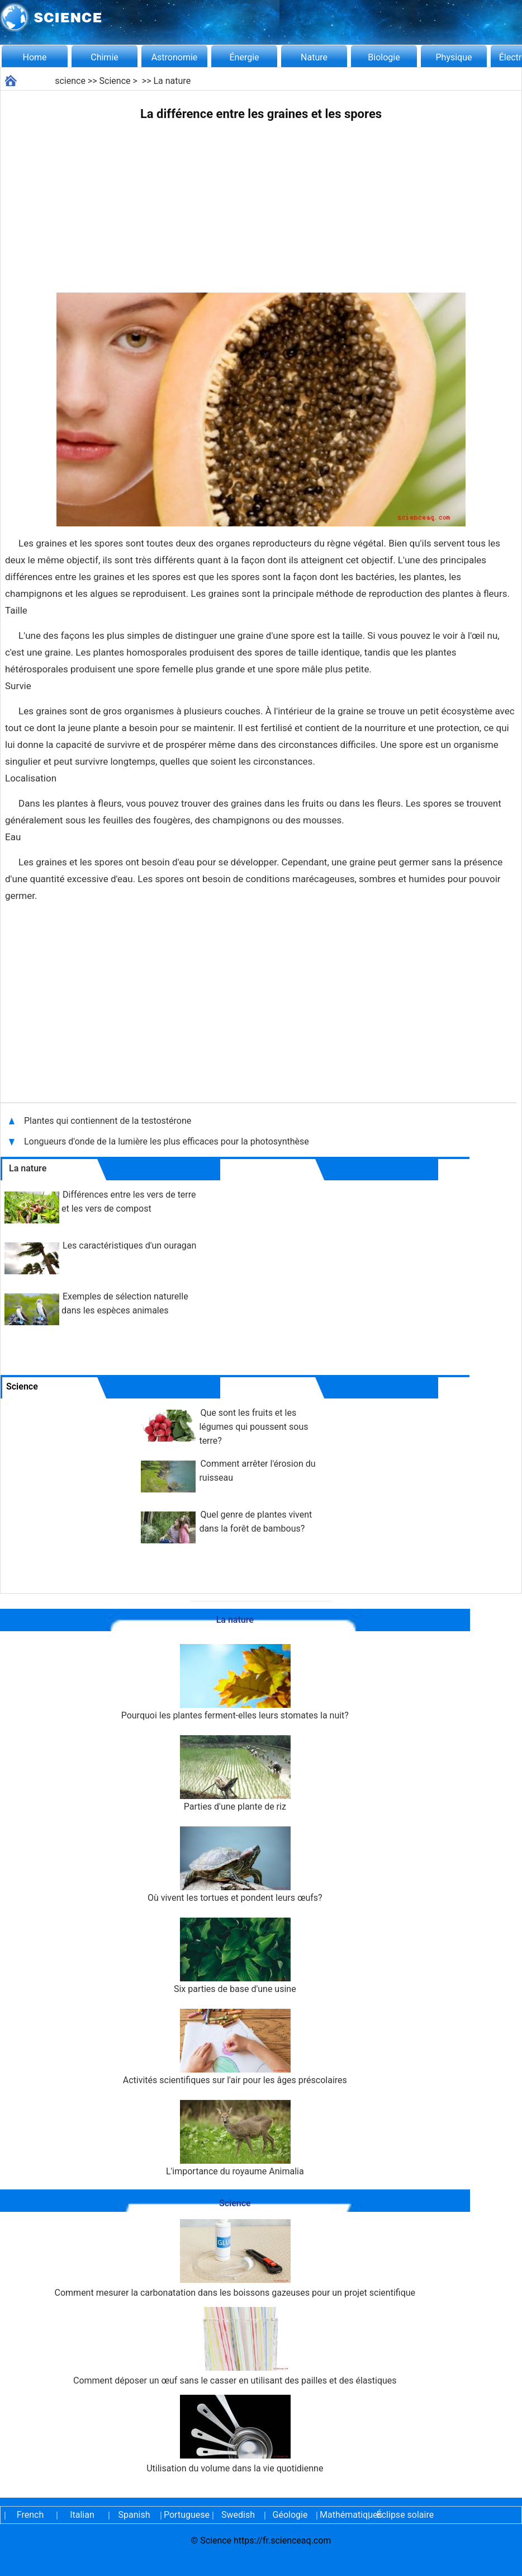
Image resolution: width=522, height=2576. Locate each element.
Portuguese (186, 2514)
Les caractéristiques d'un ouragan (129, 1245)
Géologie (290, 2514)
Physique (453, 57)
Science (115, 81)
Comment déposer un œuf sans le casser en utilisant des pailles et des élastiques (235, 2346)
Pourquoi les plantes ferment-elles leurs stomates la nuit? (235, 1682)
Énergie (244, 57)
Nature (314, 57)
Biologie (384, 57)
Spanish (134, 2514)
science (70, 81)
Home (34, 57)
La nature (172, 81)
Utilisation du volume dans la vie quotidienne (234, 2434)
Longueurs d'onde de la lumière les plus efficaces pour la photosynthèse (167, 1141)
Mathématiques (342, 2514)
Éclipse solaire (405, 2514)
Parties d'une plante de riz (235, 1773)
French (30, 2514)
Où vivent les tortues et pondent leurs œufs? (235, 1864)
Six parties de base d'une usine (235, 1956)
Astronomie (174, 57)
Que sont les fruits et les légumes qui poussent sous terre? (253, 1426)
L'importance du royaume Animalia (235, 2138)
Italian (82, 2514)
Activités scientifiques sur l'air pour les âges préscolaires (235, 2047)
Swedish (238, 2514)
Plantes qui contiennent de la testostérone (108, 1120)
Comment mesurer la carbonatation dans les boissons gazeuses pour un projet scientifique (235, 2258)
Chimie (104, 57)
